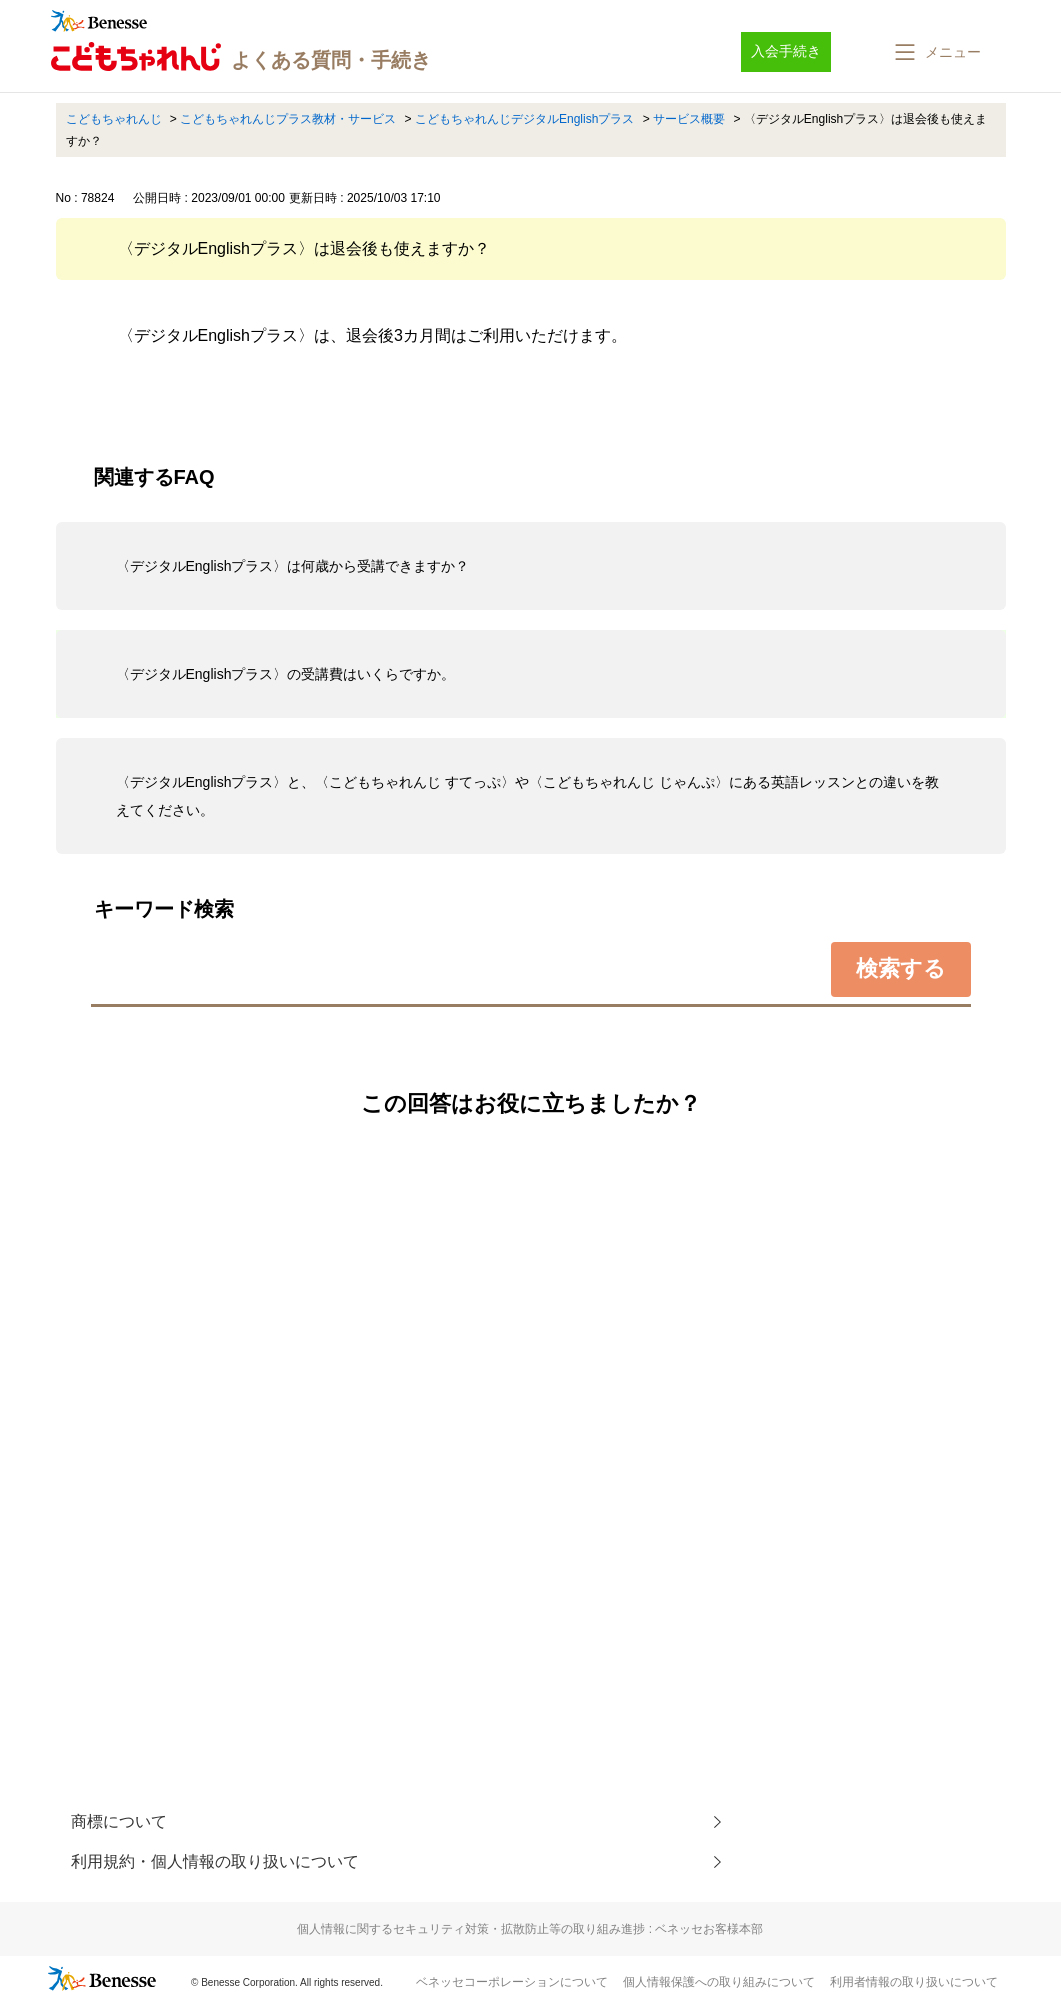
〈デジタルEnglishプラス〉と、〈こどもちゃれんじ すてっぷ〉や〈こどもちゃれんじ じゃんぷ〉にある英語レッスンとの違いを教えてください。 (528, 796)
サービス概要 (689, 119)
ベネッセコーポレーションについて (512, 1982)
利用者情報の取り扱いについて (914, 1982)
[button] (936, 52)
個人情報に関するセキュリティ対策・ (530, 1929)
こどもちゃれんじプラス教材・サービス (288, 119)
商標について (119, 1821)
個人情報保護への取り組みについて (719, 1982)
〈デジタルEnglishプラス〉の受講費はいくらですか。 (286, 674)
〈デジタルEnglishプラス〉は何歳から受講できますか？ (293, 566)
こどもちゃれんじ (114, 119)
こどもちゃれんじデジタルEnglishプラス (524, 119)
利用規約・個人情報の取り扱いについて (215, 1861)
